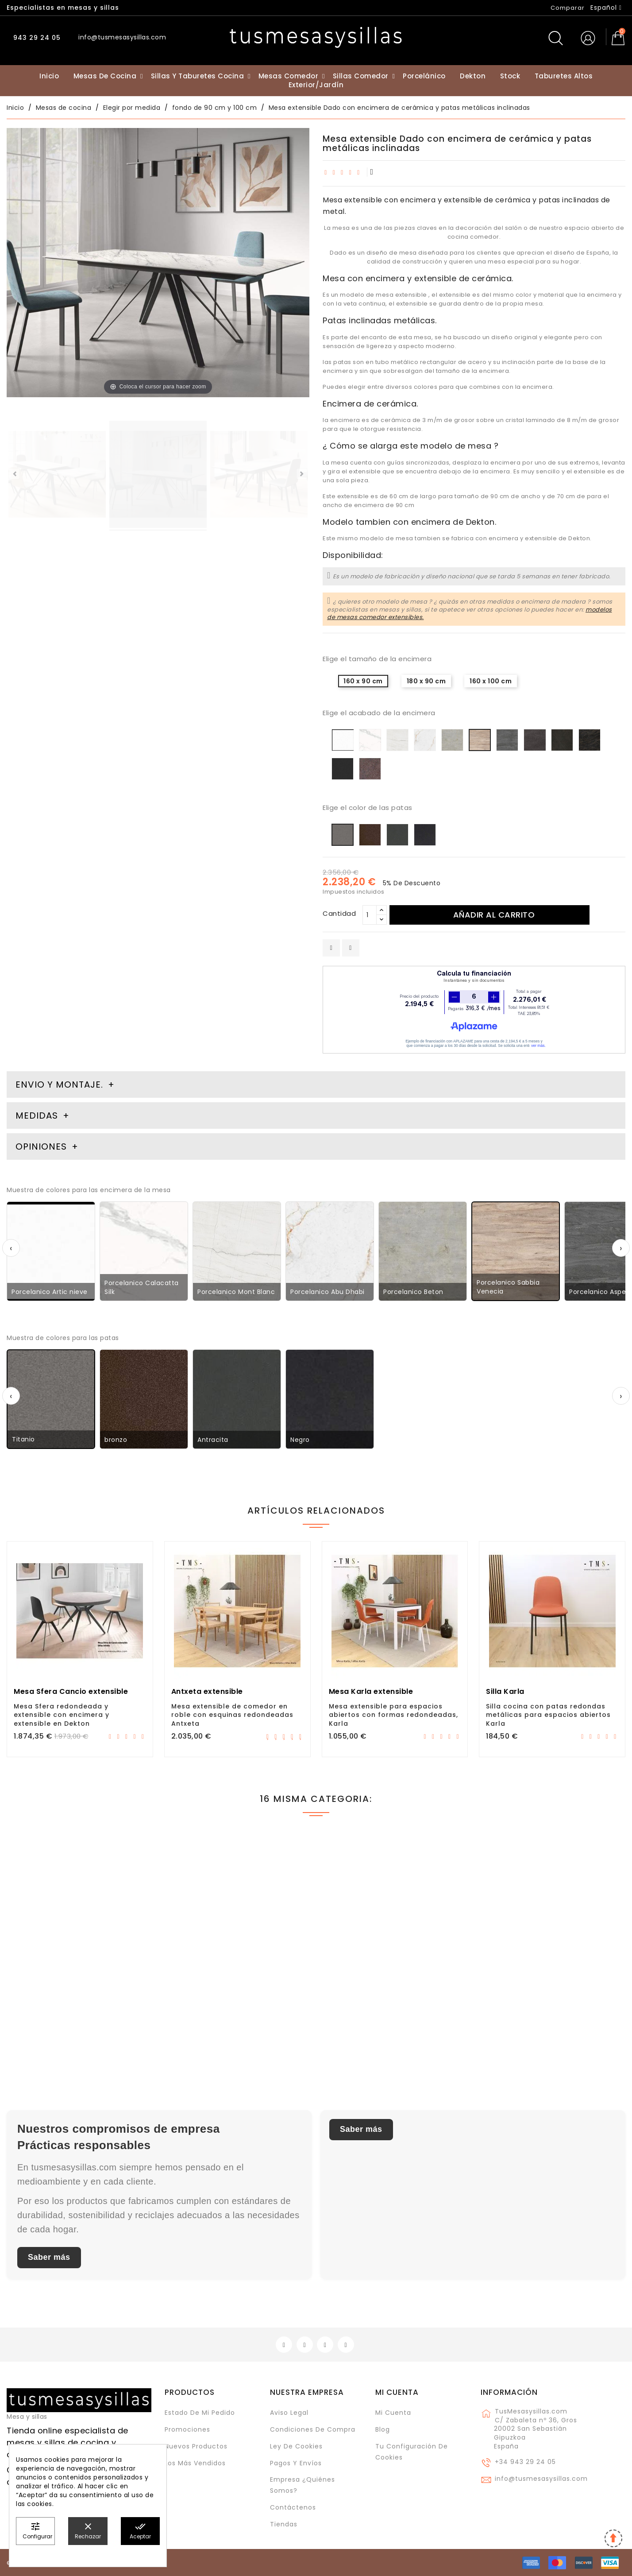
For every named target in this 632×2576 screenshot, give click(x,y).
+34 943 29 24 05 (525, 2461)
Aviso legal (289, 2412)
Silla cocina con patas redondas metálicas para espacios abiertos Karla (548, 1715)
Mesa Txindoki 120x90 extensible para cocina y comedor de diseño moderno (548, 2003)
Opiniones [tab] (42, 1146)
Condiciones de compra (312, 2429)
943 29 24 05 (36, 37)
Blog (382, 2429)
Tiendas (283, 2524)
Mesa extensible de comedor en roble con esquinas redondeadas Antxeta (232, 1715)
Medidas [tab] (36, 1115)
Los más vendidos (195, 2463)
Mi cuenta (397, 2392)
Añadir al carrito (494, 914)
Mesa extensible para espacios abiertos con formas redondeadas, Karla (393, 1715)
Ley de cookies (296, 2446)
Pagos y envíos (296, 2463)
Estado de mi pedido (200, 2412)
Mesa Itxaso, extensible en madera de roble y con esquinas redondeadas (392, 2003)
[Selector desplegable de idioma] (606, 7)
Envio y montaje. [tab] (59, 1084)
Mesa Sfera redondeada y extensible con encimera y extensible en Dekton (61, 1715)
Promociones (187, 2429)
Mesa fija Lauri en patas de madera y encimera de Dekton (78, 1999)
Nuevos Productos (196, 2446)
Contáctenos (293, 2507)
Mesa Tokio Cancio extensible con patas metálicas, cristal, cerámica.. (236, 1999)
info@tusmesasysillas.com (541, 2478)
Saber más (49, 2257)
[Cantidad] (369, 915)
